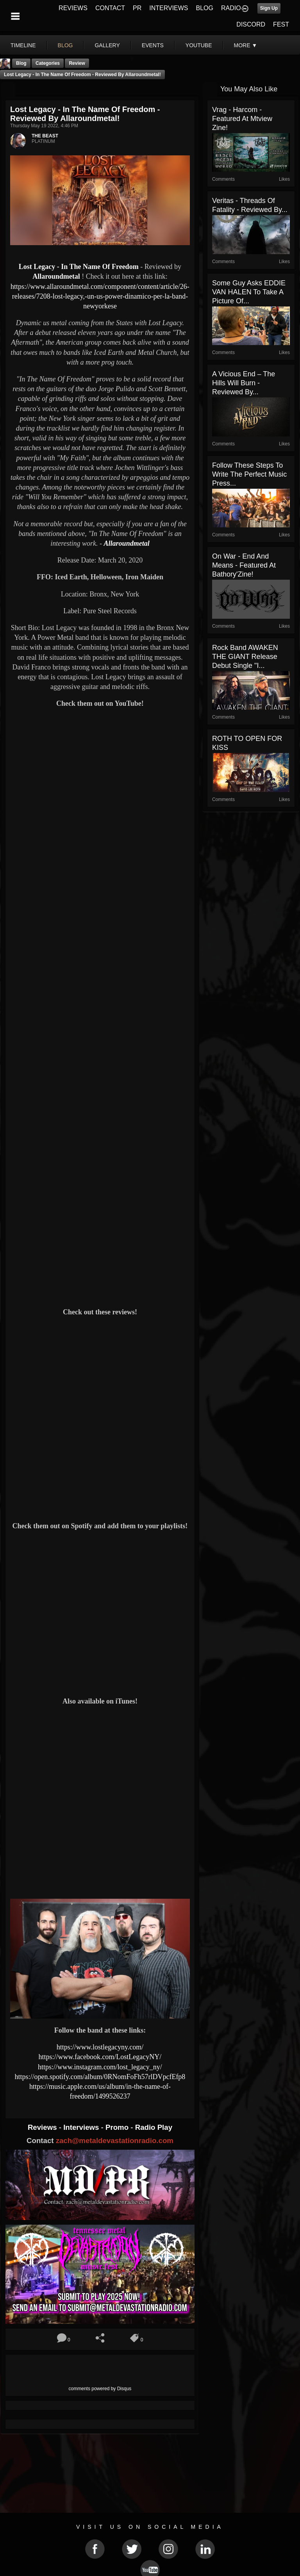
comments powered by (100, 2388)
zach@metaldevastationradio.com (114, 2140)
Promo (117, 2127)
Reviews (43, 2127)
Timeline (23, 45)
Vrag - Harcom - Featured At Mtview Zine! (242, 119)
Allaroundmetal (56, 276)
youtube (199, 45)
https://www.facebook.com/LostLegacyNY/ (100, 2057)
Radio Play (153, 2127)
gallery (107, 45)
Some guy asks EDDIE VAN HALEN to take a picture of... (249, 292)
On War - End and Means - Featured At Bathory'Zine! (244, 565)
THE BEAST (45, 136)
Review (77, 63)
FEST (281, 24)
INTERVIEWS (168, 8)
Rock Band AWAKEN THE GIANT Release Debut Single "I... (245, 656)
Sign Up (269, 8)
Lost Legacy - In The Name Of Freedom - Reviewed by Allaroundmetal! (82, 74)
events (153, 45)
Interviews (82, 2127)
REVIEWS (73, 8)
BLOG (204, 8)
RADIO (231, 8)
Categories (48, 63)
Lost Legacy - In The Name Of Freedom (79, 267)
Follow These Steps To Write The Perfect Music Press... (249, 474)
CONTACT (110, 8)
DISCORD (250, 24)
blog (65, 45)
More (245, 45)
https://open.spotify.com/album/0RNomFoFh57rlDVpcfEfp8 (100, 2077)
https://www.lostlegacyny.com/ (100, 2047)
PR (137, 8)
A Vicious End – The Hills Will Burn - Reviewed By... (243, 383)
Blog (21, 63)
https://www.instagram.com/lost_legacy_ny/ (100, 2067)
